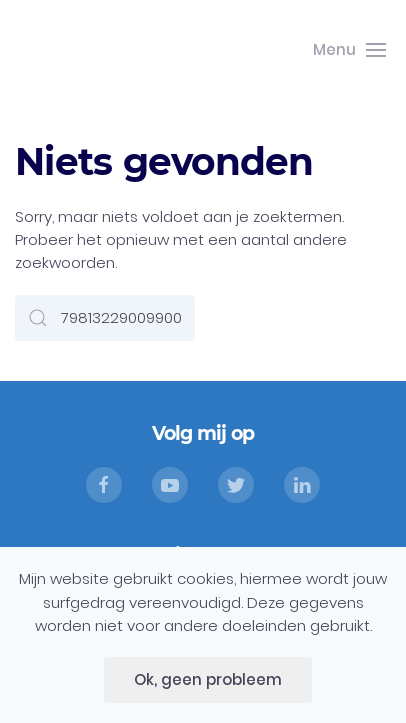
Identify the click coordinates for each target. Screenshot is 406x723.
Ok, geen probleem (208, 679)
